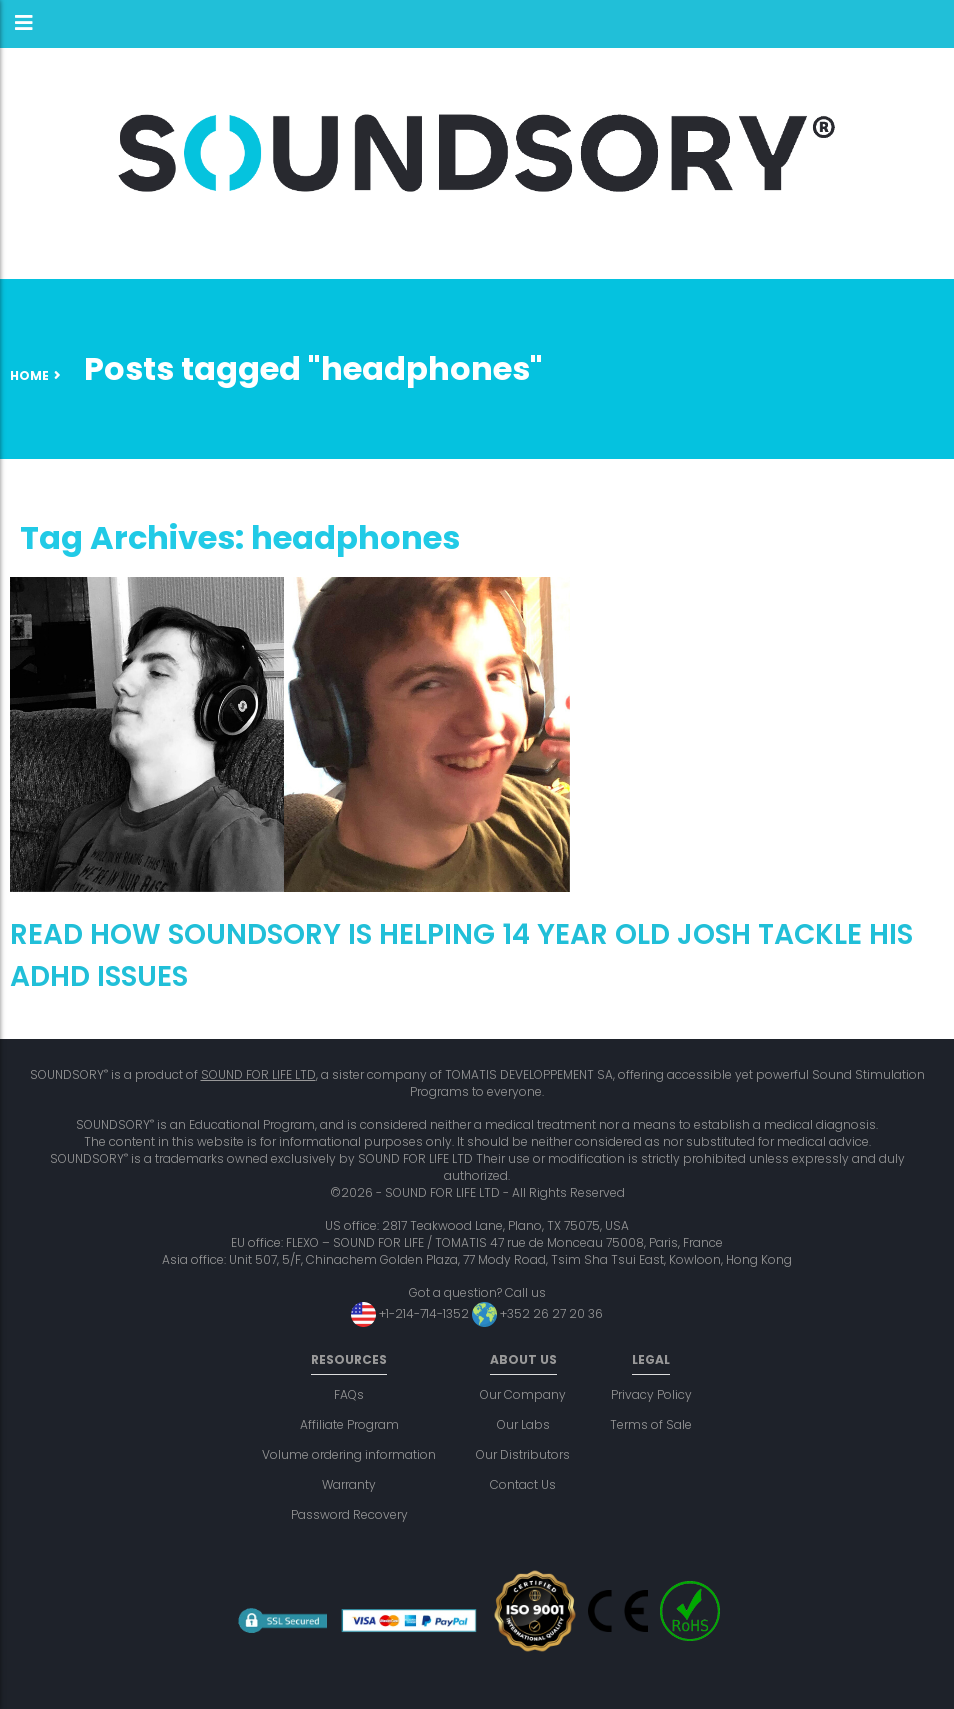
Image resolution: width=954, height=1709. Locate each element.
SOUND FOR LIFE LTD (258, 1074)
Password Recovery (349, 1514)
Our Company (523, 1394)
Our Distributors (523, 1454)
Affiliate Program (349, 1424)
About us (523, 1359)
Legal (651, 1359)
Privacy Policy (651, 1394)
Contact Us (523, 1484)
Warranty (349, 1484)
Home (29, 375)
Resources (349, 1359)
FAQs (349, 1394)
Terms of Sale (651, 1424)
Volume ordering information (349, 1454)
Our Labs (523, 1424)
